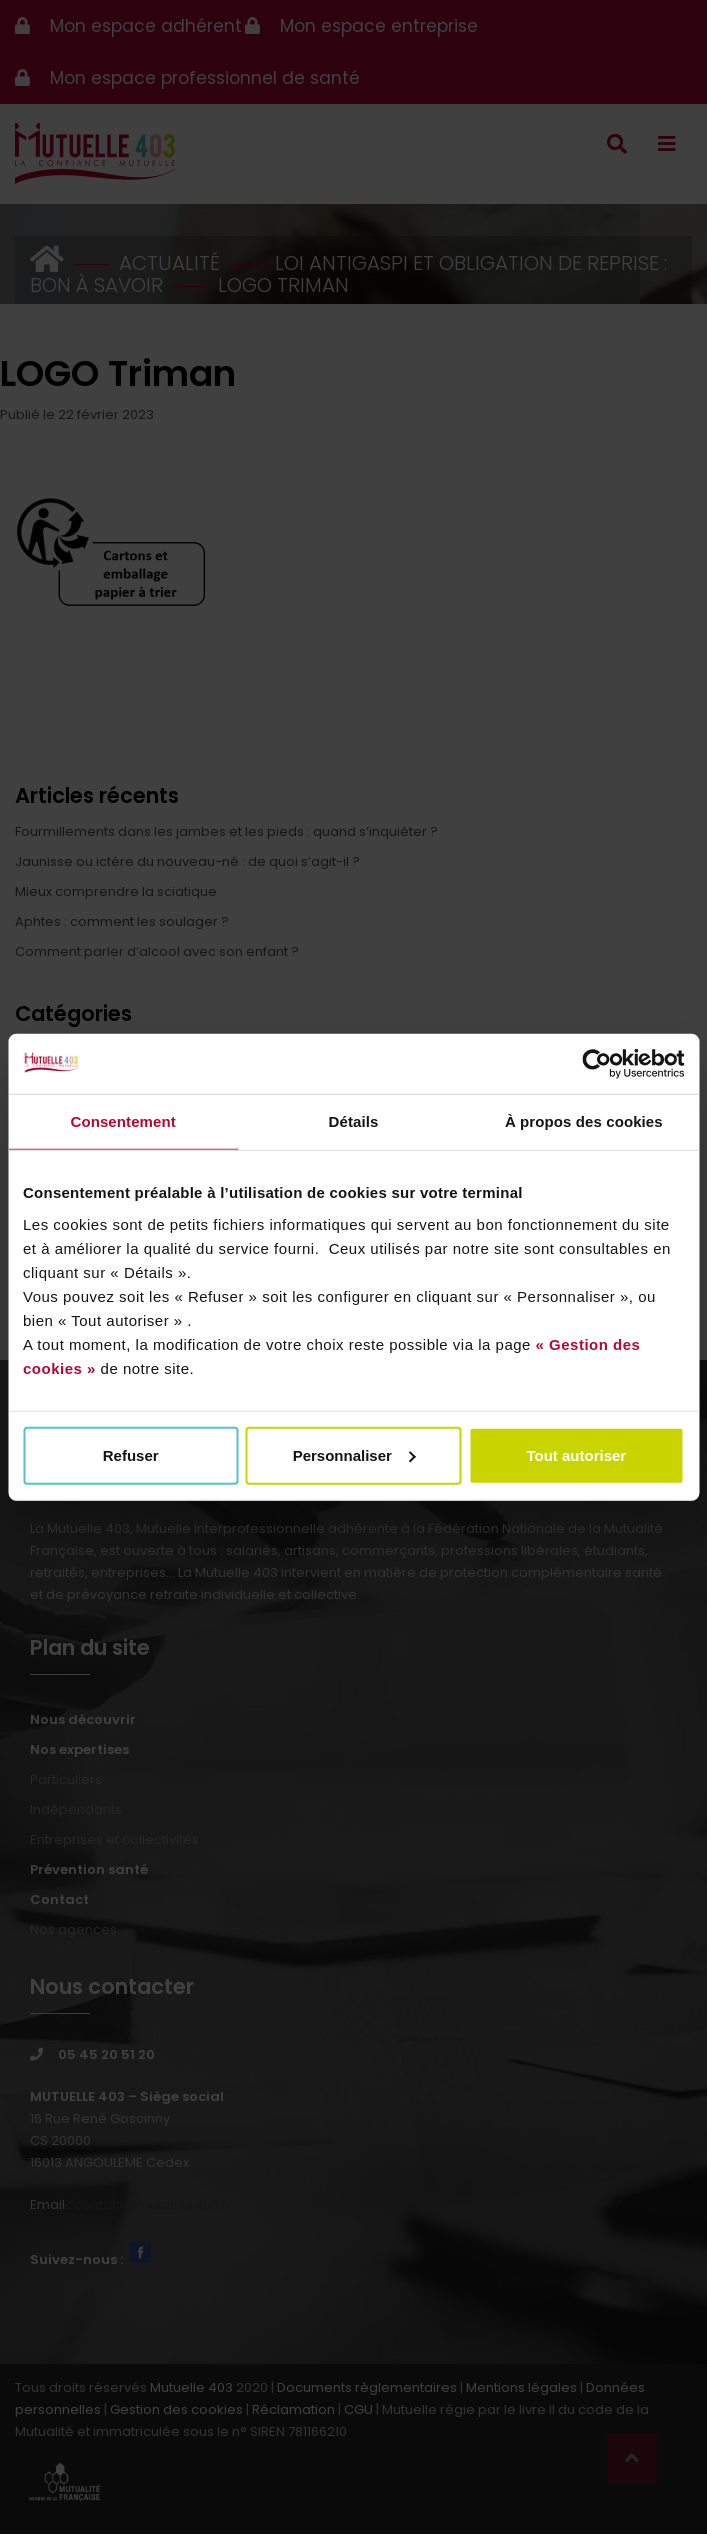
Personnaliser (354, 1454)
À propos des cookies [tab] (584, 1121)
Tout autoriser (576, 1454)
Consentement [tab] (122, 1121)
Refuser (131, 1454)
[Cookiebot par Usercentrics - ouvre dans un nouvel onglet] (596, 1064)
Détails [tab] (354, 1121)
